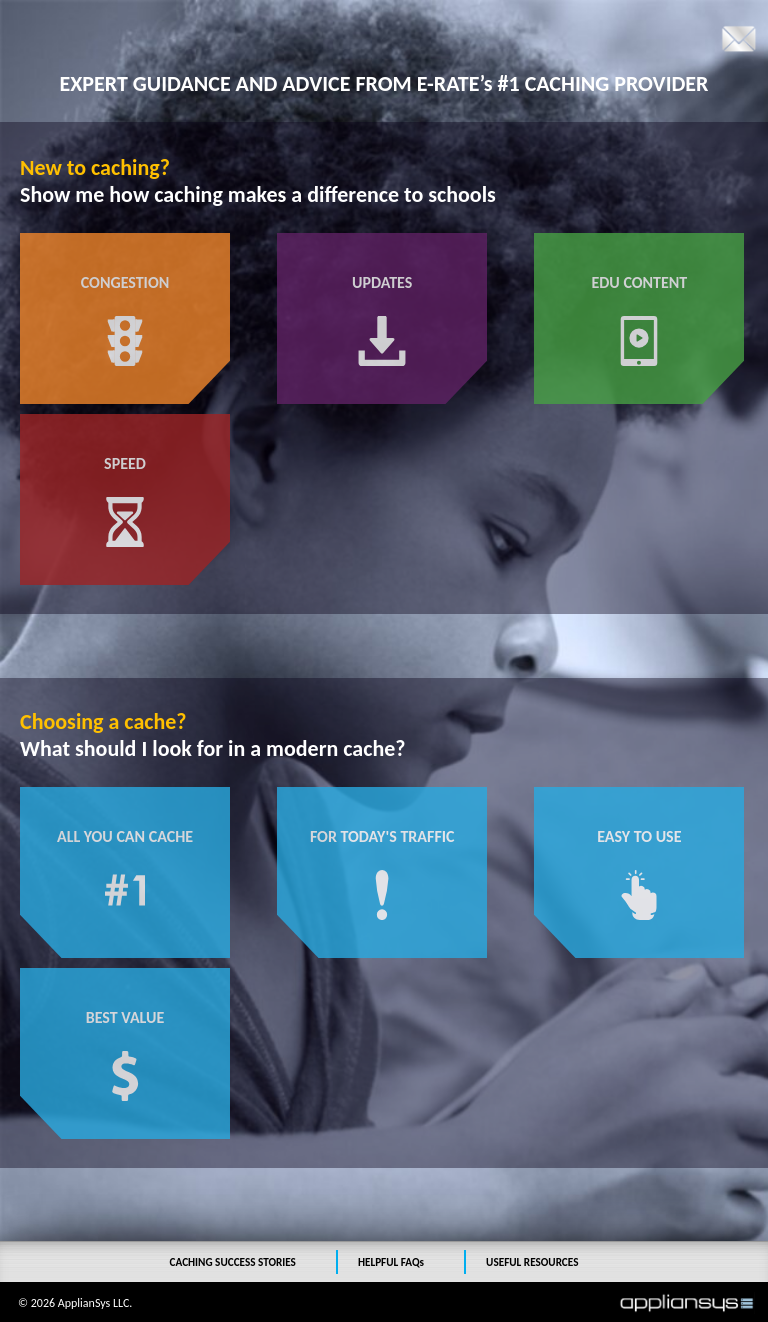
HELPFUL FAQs (391, 1262)
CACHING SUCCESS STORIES (233, 1262)
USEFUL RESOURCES (532, 1262)
